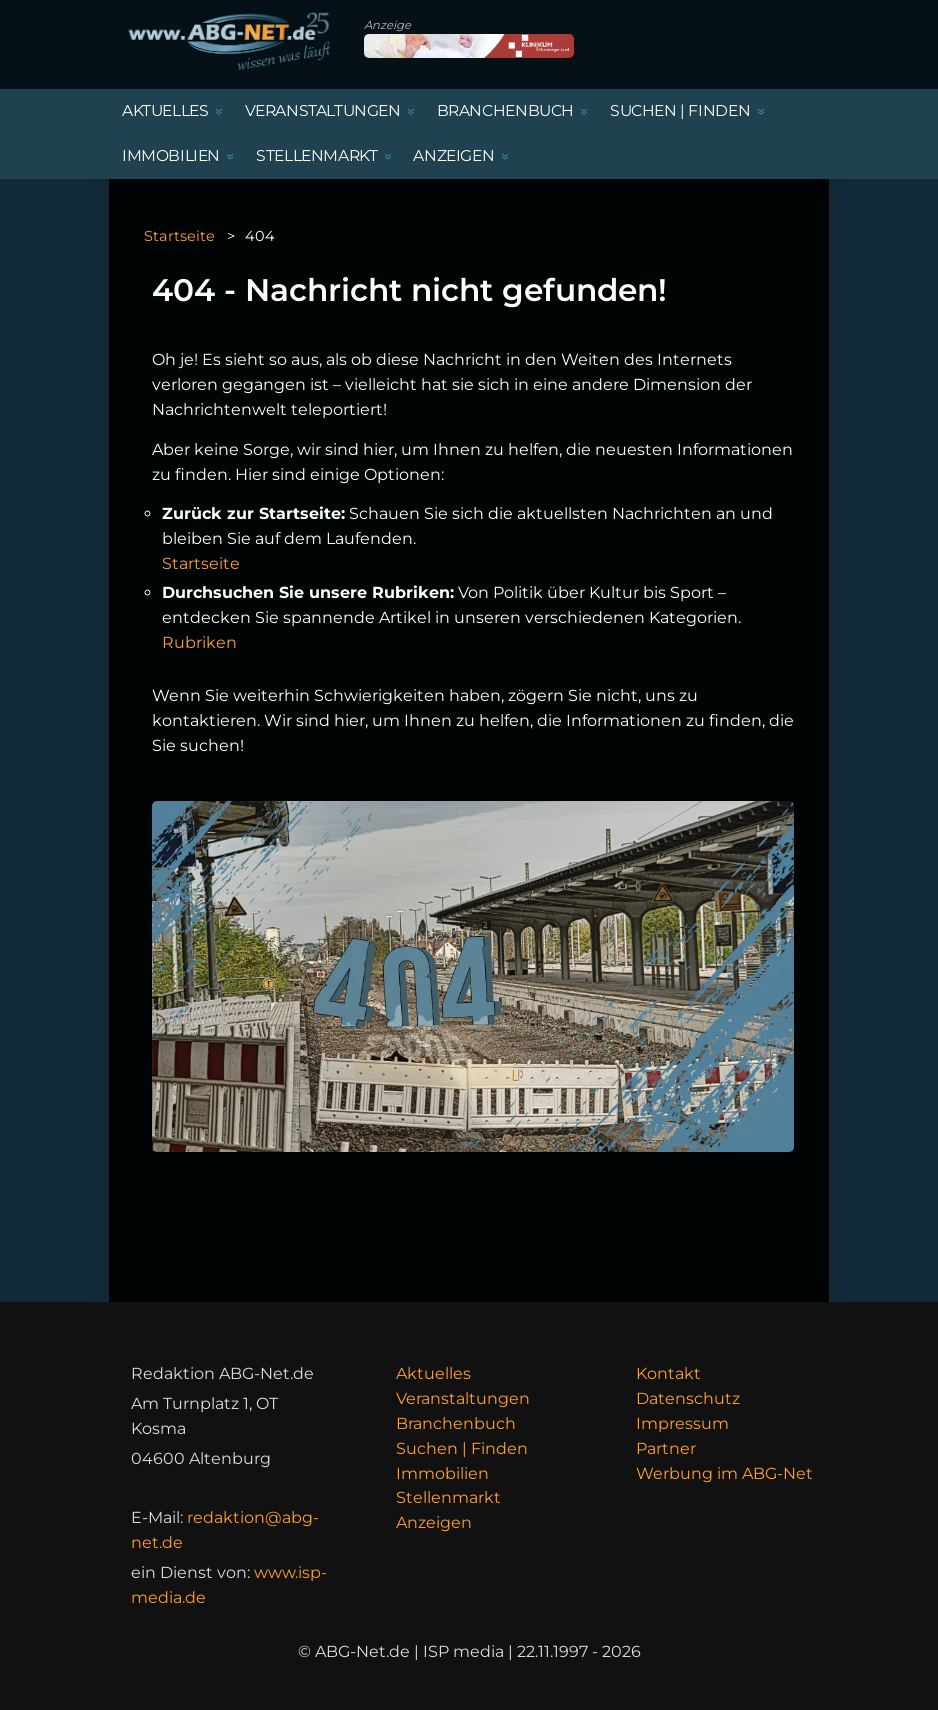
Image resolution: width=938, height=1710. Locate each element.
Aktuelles (433, 1373)
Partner (666, 1448)
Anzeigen (434, 1522)
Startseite (179, 236)
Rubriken (199, 642)
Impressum (682, 1423)
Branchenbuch (456, 1423)
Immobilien (442, 1473)
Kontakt (668, 1373)
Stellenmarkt (448, 1497)
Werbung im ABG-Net (724, 1473)
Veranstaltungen (463, 1398)
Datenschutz (688, 1398)
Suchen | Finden (462, 1448)
